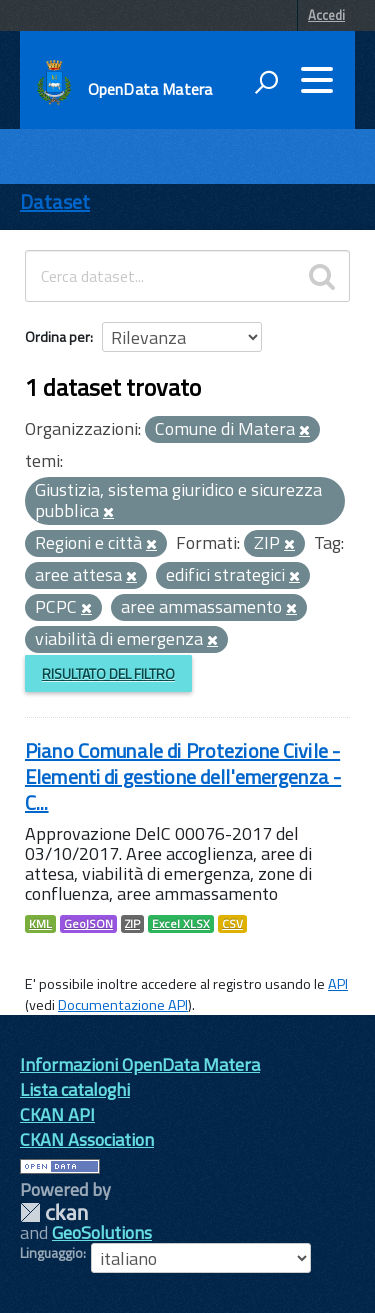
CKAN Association (87, 1139)
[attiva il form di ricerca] (266, 82)
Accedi (326, 15)
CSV (232, 924)
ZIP (132, 924)
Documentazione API (123, 1005)
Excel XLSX (181, 924)
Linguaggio (51, 1253)
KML (40, 924)
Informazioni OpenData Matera (140, 1064)
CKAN (54, 1212)
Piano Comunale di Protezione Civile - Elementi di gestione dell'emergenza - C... (183, 776)
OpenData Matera (150, 89)
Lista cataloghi (75, 1089)
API (338, 984)
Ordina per (57, 336)
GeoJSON (88, 924)
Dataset (55, 201)
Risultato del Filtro (108, 673)
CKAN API (57, 1114)
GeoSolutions (102, 1232)
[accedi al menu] (317, 80)
